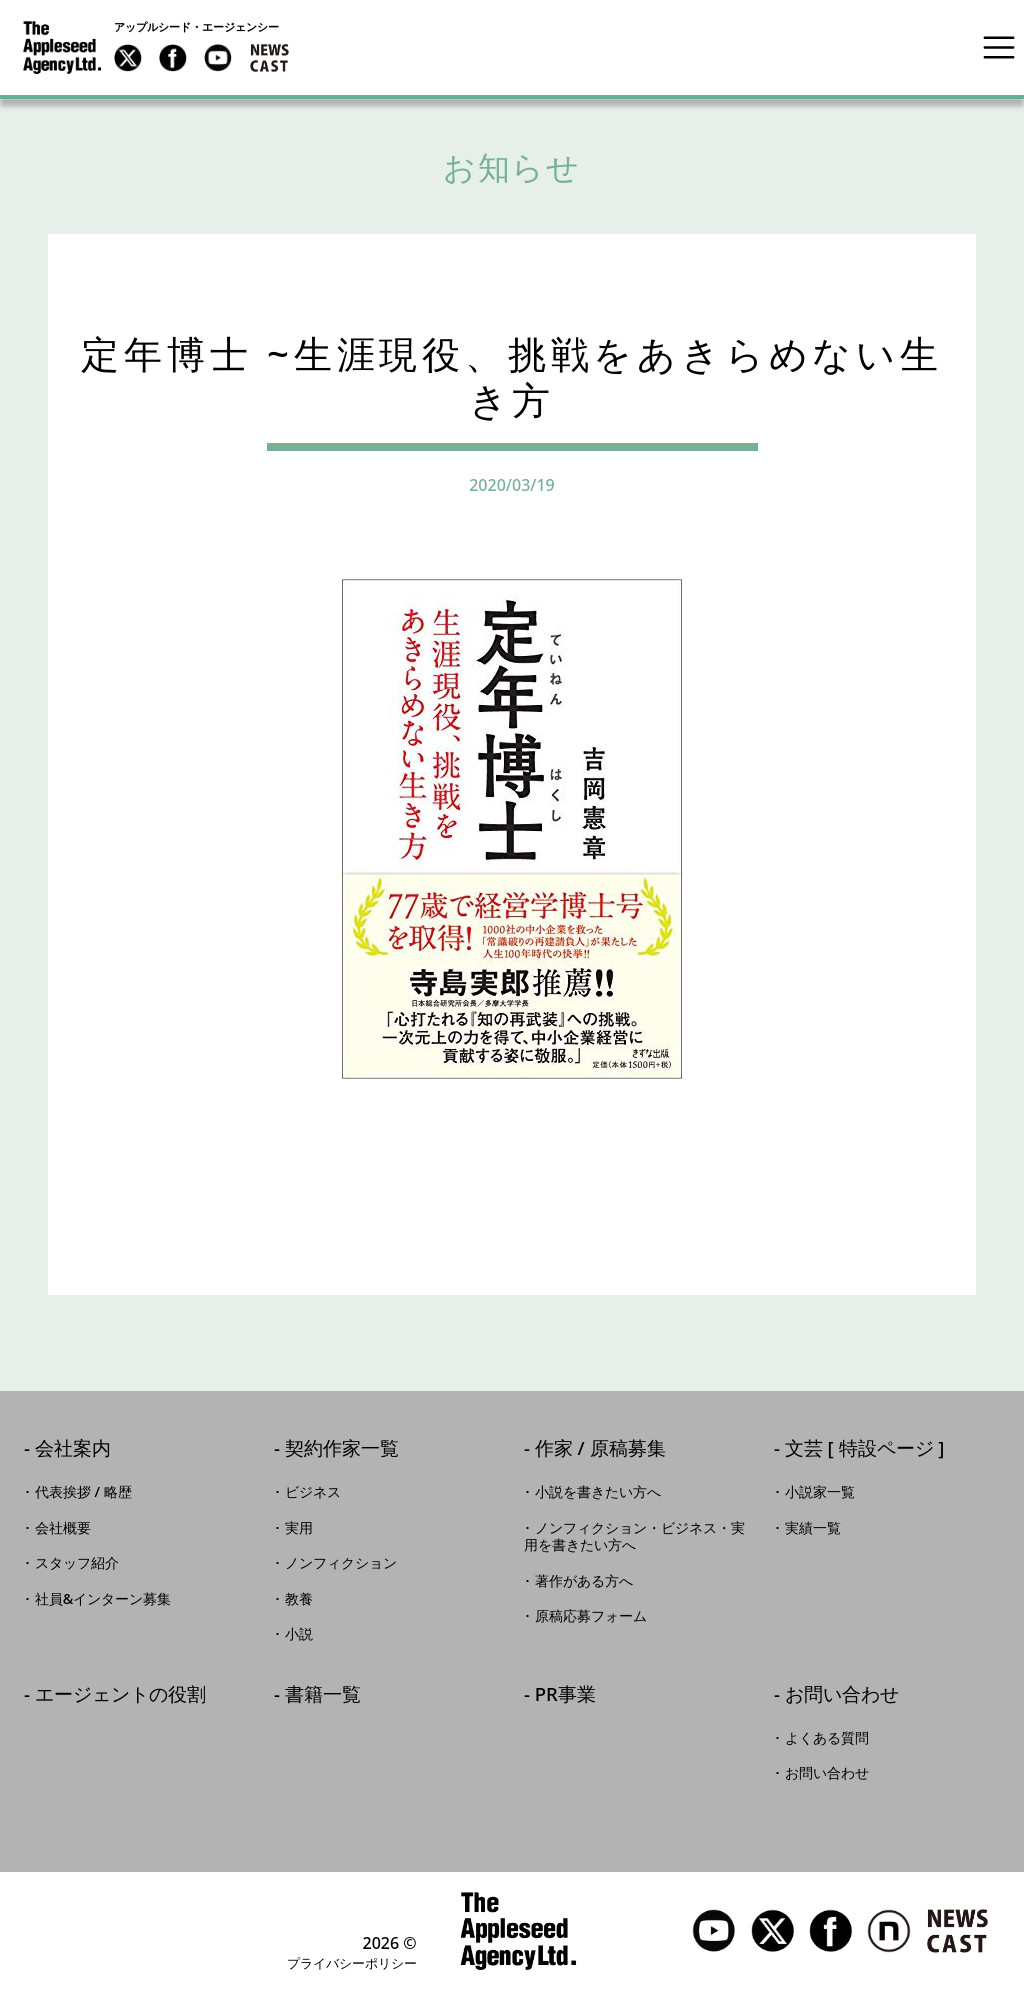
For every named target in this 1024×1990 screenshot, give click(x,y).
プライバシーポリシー (352, 1963)
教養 (299, 1599)
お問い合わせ (842, 1695)
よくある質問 (827, 1738)
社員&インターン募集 (103, 1599)
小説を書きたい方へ (598, 1492)
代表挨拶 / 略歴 (83, 1492)
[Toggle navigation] (999, 47)
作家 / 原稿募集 (600, 1449)
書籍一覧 (323, 1695)
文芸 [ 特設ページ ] (865, 1449)
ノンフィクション (341, 1563)
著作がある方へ (584, 1581)
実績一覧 (813, 1528)
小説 (299, 1634)
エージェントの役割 (120, 1695)
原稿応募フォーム (591, 1616)
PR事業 (565, 1695)
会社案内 (73, 1449)
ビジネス (313, 1492)
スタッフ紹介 (77, 1563)
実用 (299, 1528)
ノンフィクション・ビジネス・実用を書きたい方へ (634, 1537)
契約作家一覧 (342, 1449)
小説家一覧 (820, 1492)
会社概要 (63, 1528)
